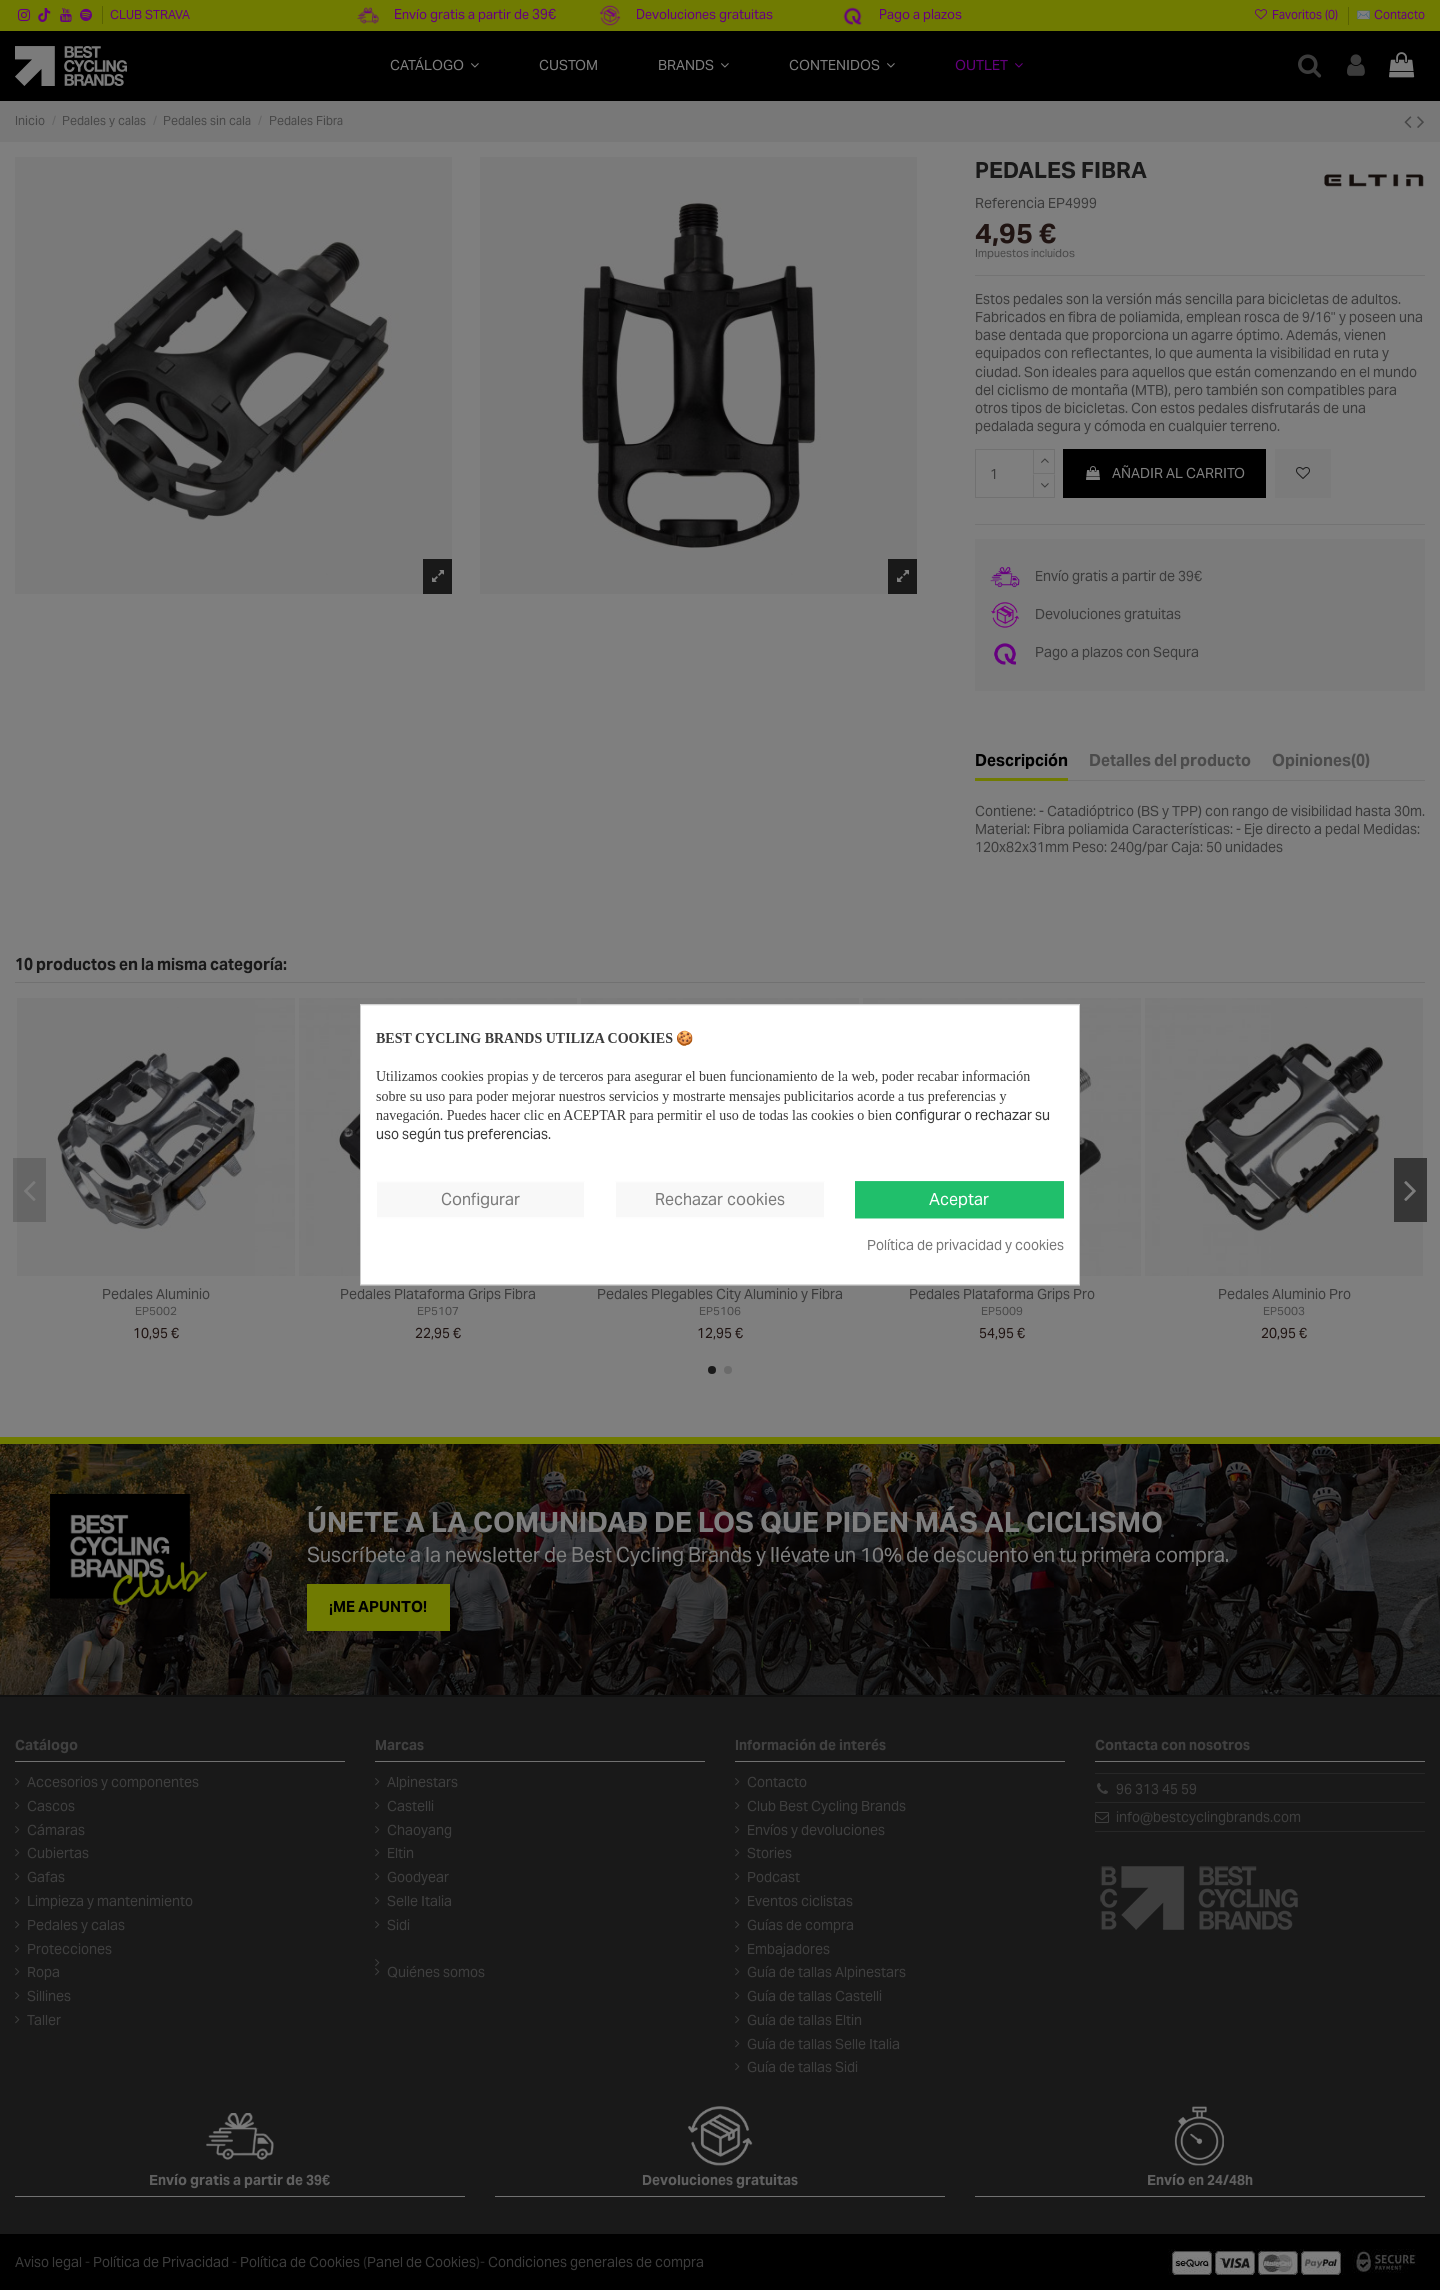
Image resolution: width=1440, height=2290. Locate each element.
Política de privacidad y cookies (965, 1246)
